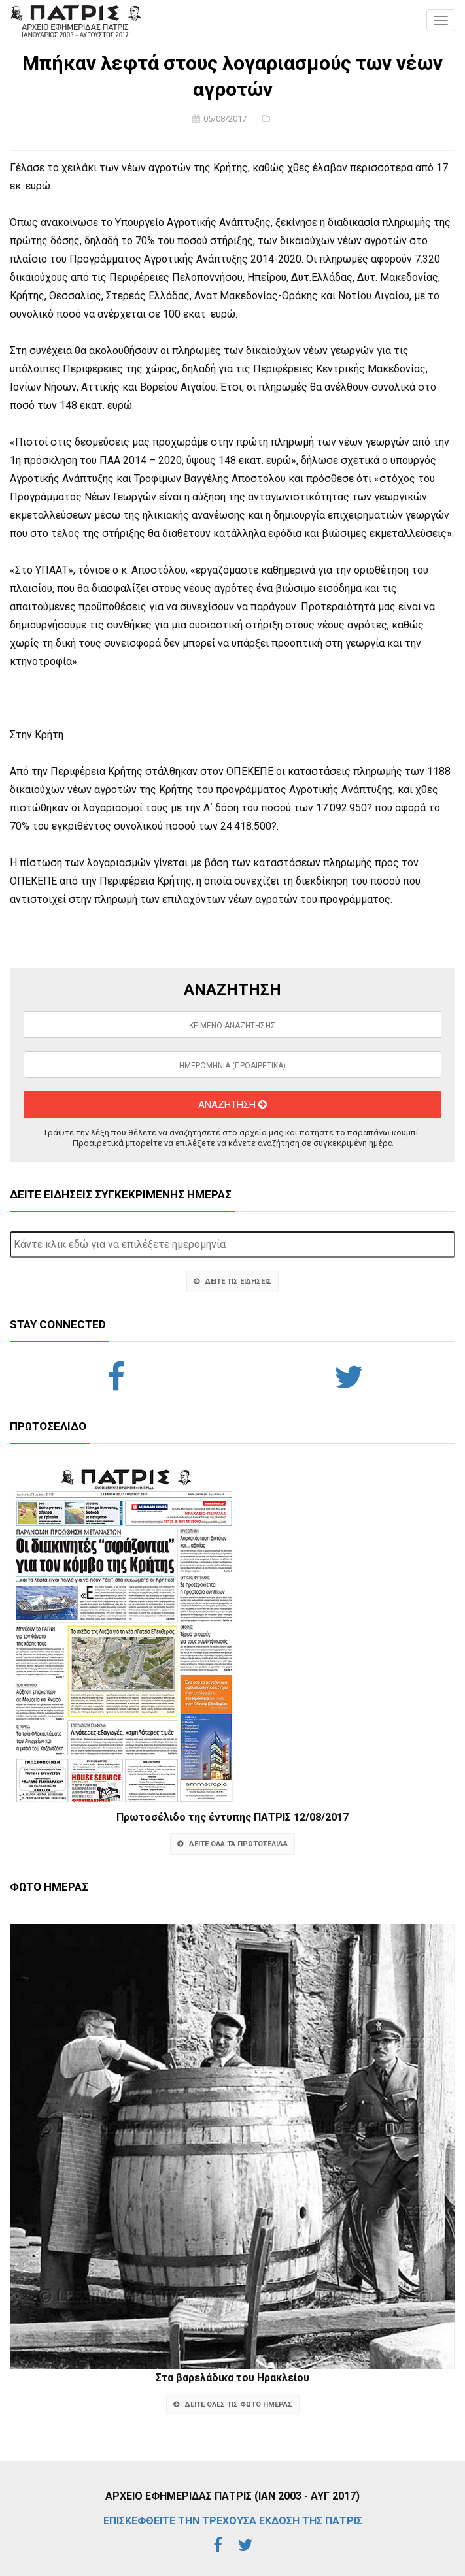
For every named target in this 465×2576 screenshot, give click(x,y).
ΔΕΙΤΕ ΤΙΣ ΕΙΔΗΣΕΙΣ (232, 1281)
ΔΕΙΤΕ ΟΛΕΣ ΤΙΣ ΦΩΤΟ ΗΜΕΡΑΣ (232, 2404)
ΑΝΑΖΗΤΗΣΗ (232, 1105)
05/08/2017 (225, 118)
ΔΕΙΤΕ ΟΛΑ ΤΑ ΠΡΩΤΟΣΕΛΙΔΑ (232, 1844)
